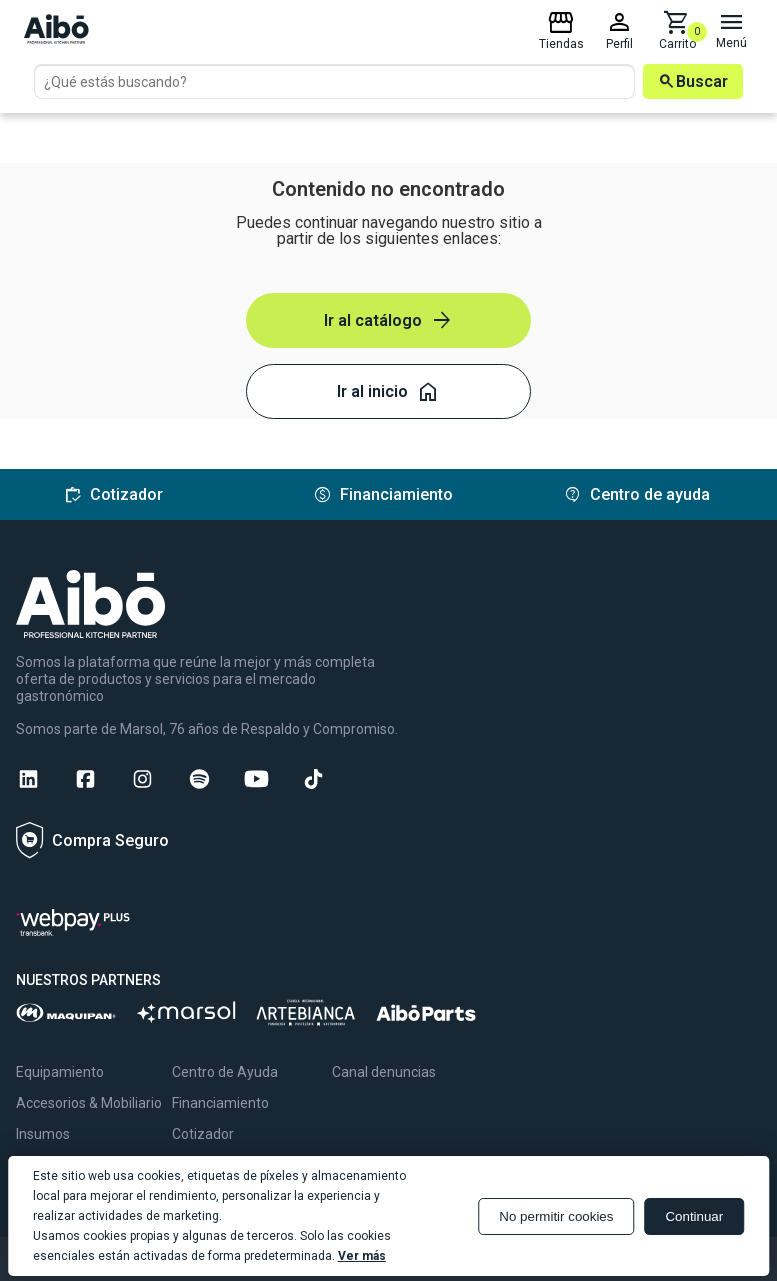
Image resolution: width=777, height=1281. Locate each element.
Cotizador (203, 1134)
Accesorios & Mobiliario (89, 1103)
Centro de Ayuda (225, 1072)
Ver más (362, 1256)
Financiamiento (220, 1103)
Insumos (43, 1134)
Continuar (694, 1216)
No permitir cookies (556, 1216)
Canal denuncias (384, 1072)
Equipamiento (60, 1072)
